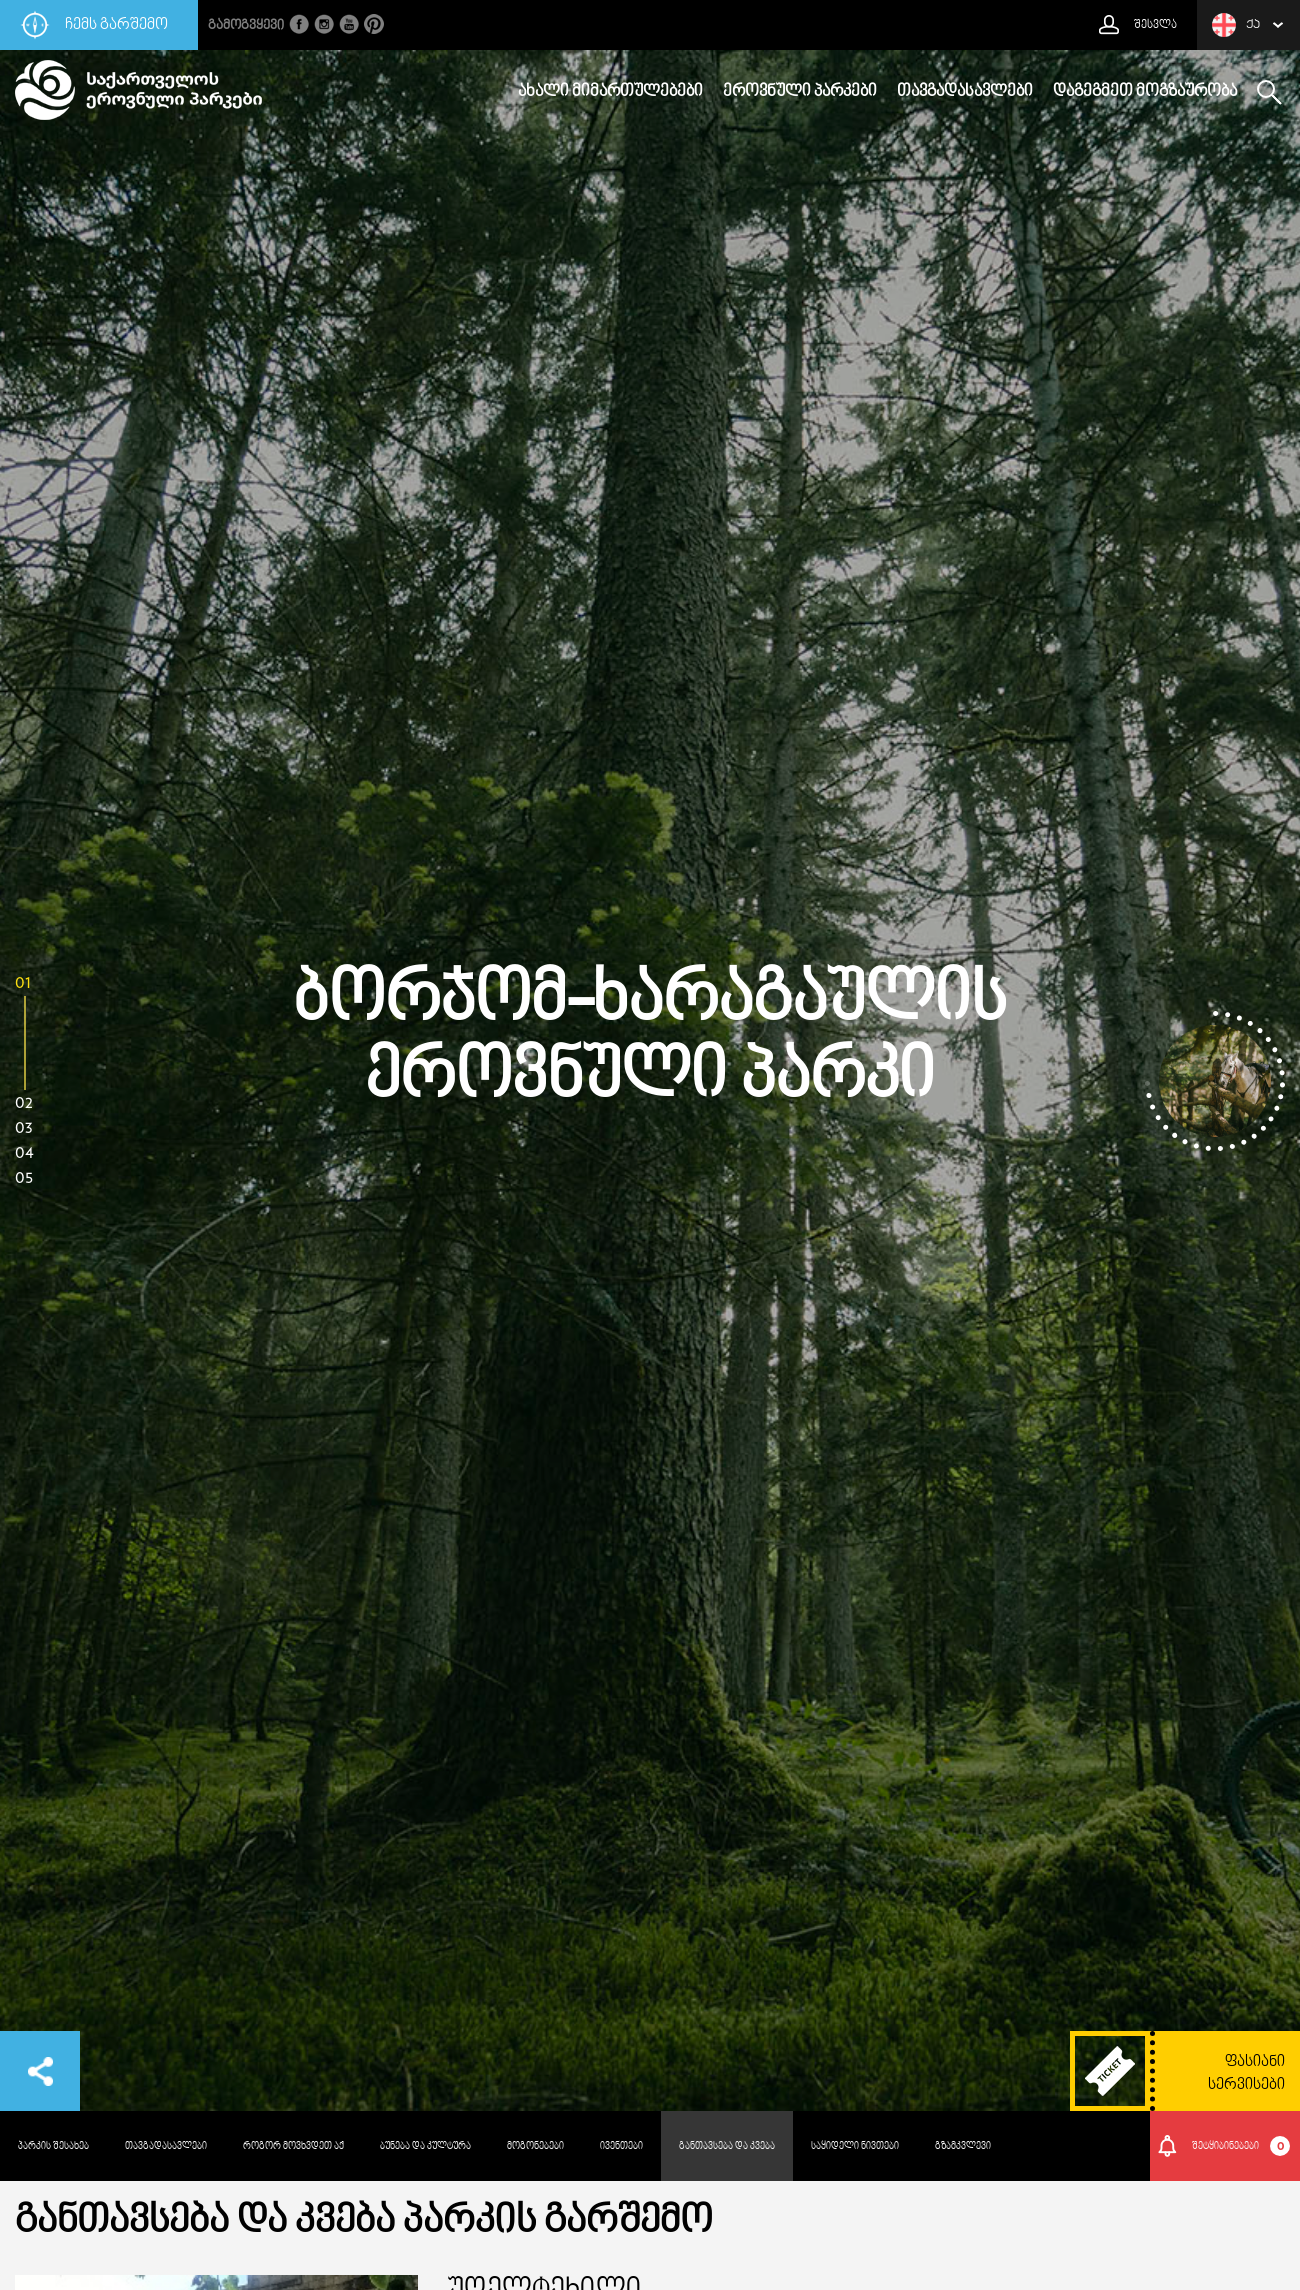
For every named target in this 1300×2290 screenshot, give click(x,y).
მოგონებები (535, 2146)
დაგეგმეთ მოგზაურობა (1145, 92)
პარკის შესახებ (53, 2146)
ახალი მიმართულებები (610, 92)
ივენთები (621, 2146)
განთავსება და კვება (727, 2146)
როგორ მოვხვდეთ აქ (293, 2146)
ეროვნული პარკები (800, 92)
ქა (1236, 25)
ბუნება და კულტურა (425, 2146)
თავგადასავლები (965, 92)
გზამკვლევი (963, 2146)
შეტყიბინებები (1241, 2146)
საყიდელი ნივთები (855, 2146)
